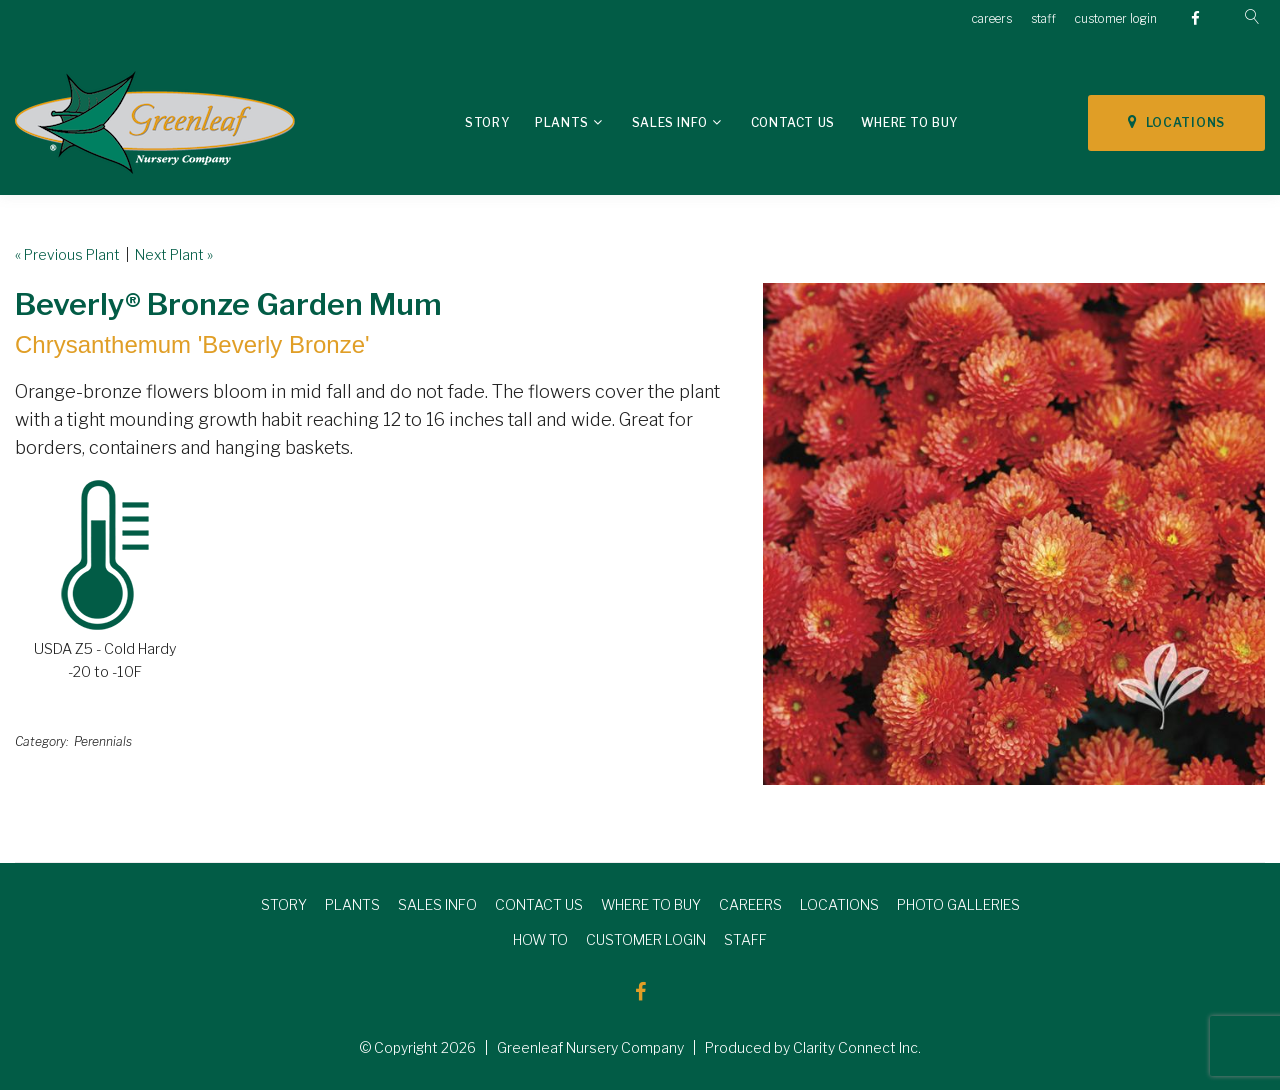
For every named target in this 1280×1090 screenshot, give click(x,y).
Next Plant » (174, 254)
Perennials (103, 741)
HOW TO (540, 939)
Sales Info (670, 122)
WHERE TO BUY (651, 904)
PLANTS (352, 904)
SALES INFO (437, 904)
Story (487, 122)
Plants (562, 122)
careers (992, 18)
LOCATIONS (1176, 122)
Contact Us (793, 122)
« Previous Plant (67, 254)
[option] (1014, 534)
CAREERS (750, 904)
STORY (284, 904)
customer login (1116, 18)
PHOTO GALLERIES (958, 904)
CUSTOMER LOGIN (646, 939)
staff (1043, 18)
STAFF (745, 939)
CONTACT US (539, 904)
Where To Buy (909, 122)
